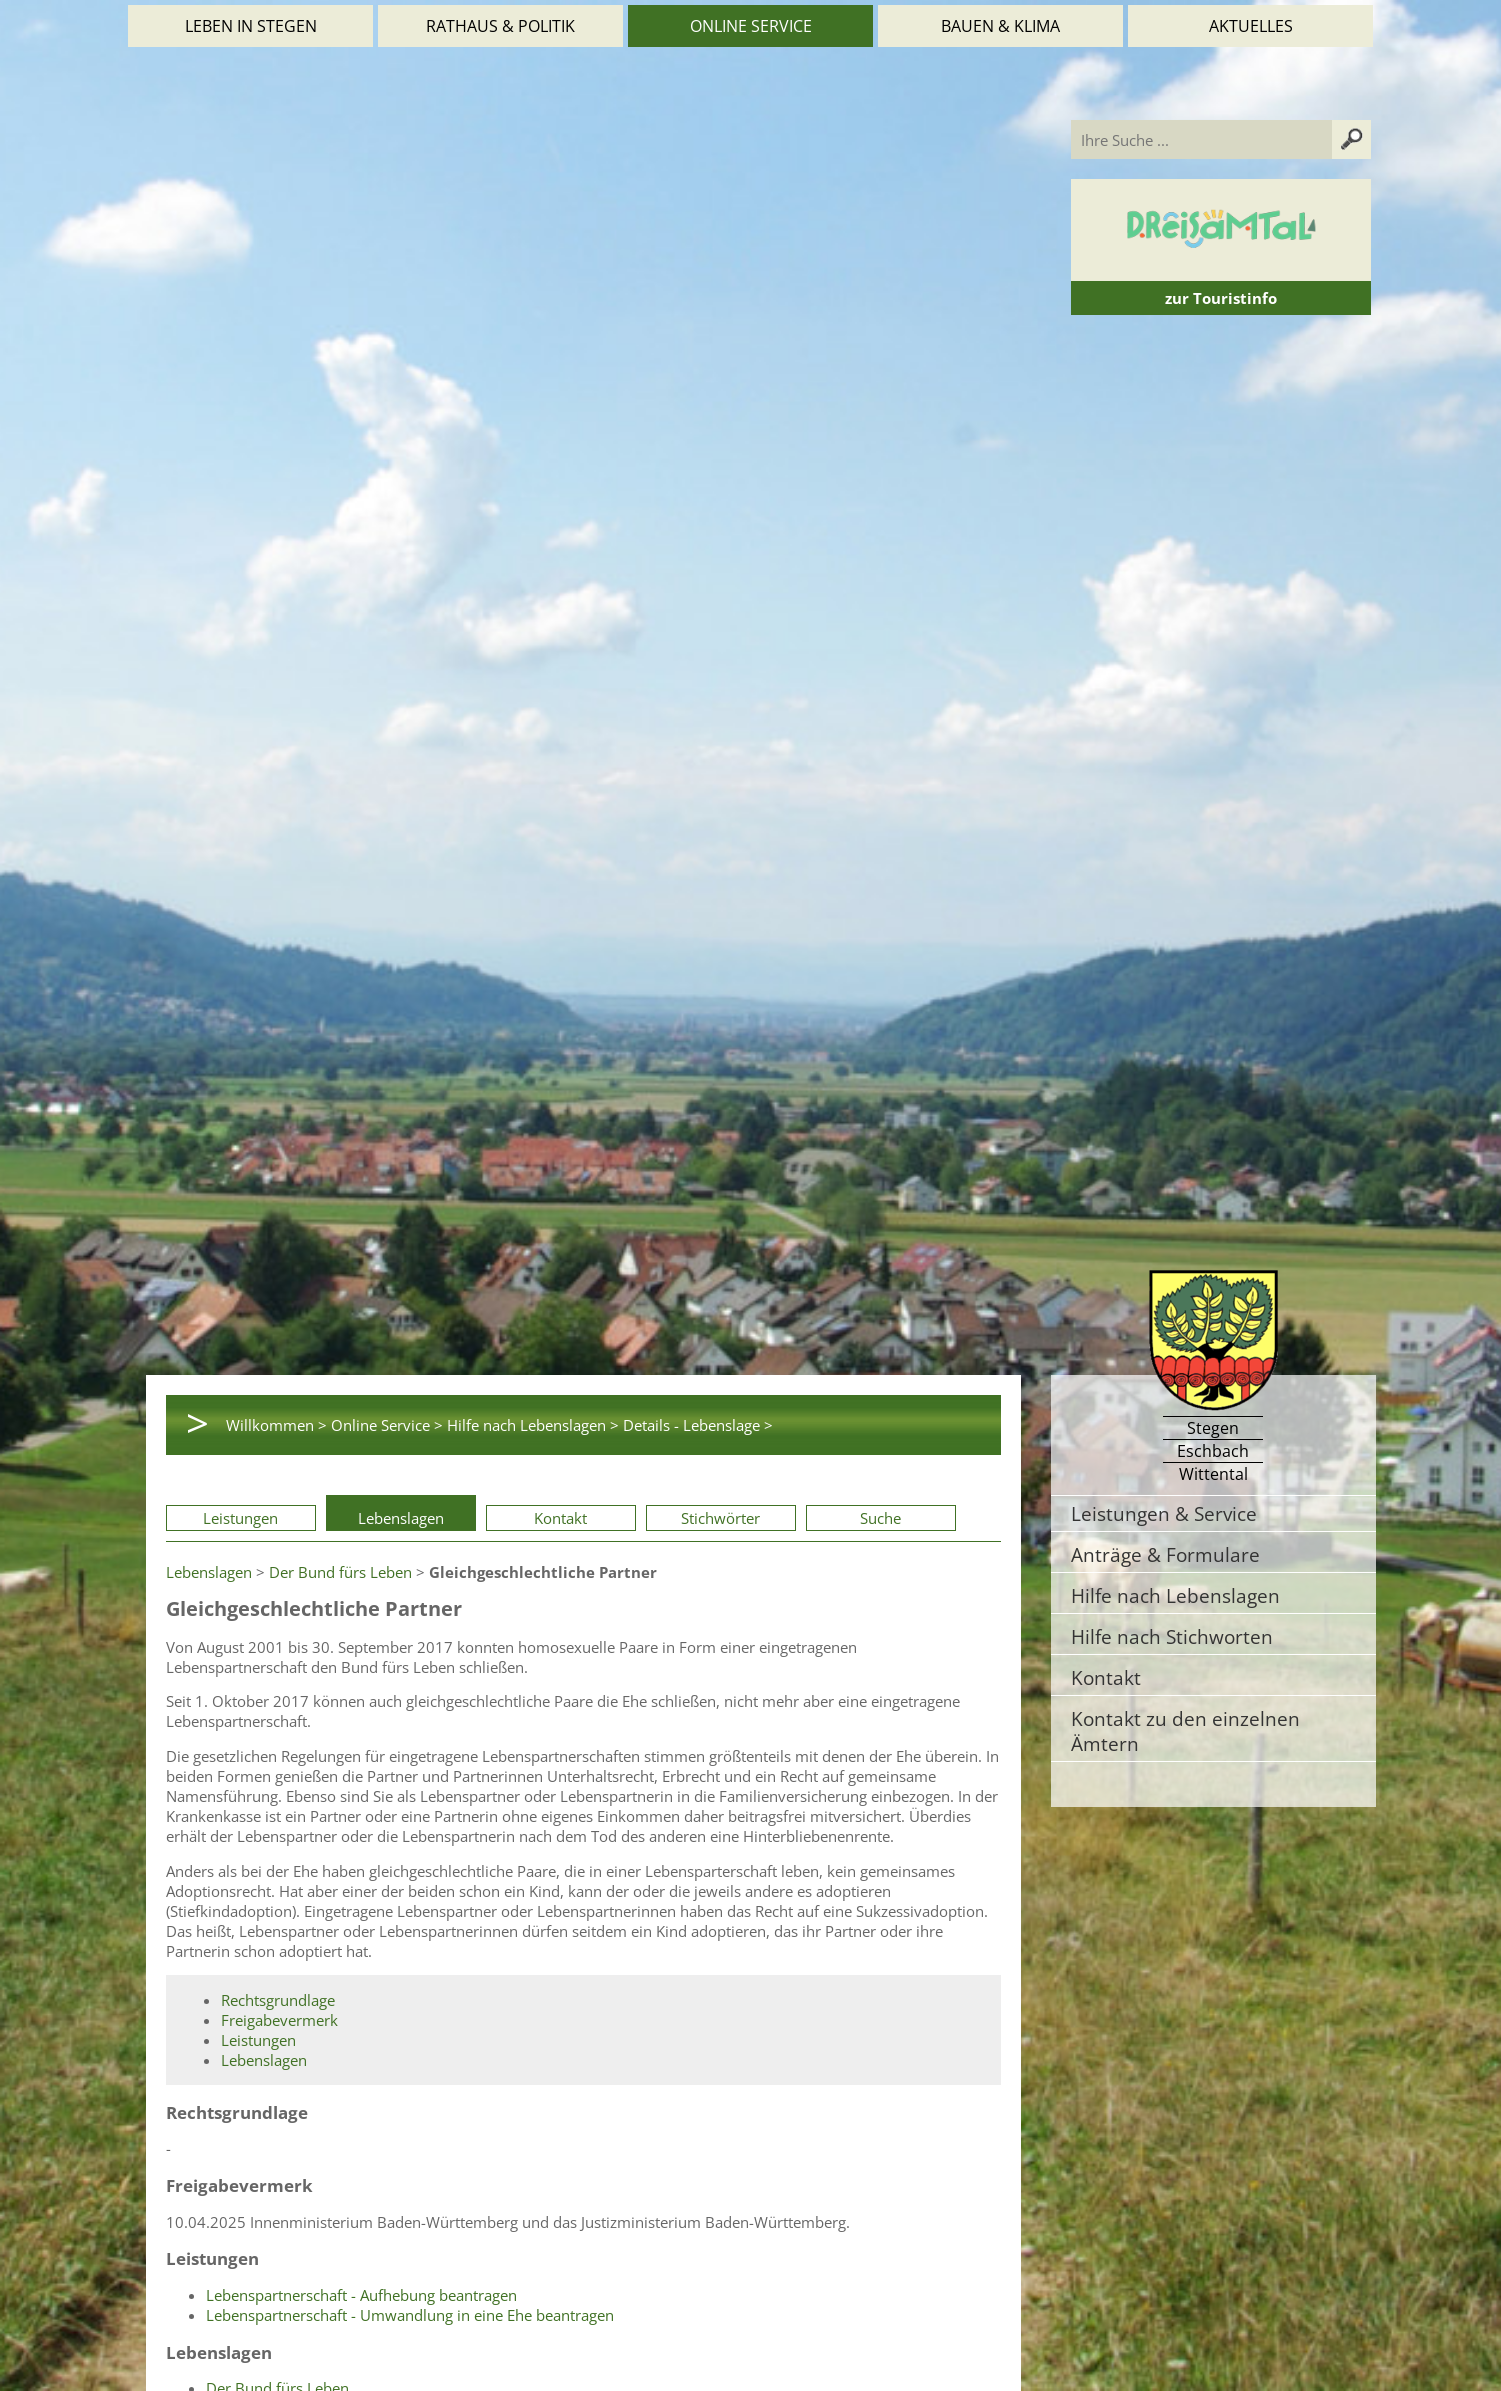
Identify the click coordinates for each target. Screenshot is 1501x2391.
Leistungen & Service (1164, 1513)
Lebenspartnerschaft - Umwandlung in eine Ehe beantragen (410, 2315)
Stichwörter (720, 1518)
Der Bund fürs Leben (340, 1572)
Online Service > (387, 1425)
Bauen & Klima (1000, 26)
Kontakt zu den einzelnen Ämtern (1185, 1731)
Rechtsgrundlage (278, 2000)
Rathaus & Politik (500, 26)
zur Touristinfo (1221, 298)
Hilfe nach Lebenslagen (1175, 1595)
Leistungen (240, 1518)
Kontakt (560, 1518)
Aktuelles (1251, 26)
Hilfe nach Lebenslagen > (533, 1425)
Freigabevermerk (279, 2020)
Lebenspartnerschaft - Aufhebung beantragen (361, 2295)
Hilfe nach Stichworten (1172, 1636)
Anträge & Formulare (1165, 1554)
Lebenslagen (401, 1518)
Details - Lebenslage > (698, 1425)
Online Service (751, 26)
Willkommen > (276, 1425)
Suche (880, 1518)
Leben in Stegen (251, 26)
